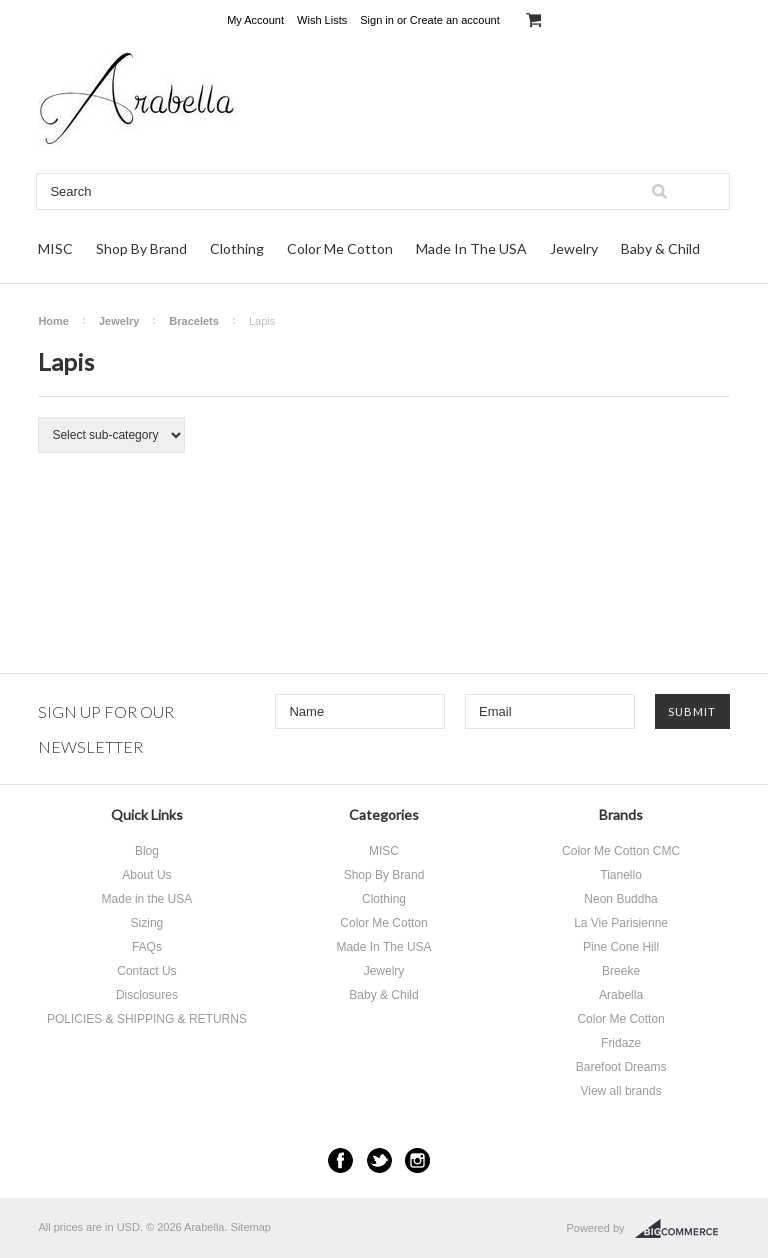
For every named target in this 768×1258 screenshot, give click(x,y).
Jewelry (574, 248)
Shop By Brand (141, 248)
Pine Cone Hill (621, 947)
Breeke (621, 971)
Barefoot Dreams (621, 1067)
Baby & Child (660, 248)
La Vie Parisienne (621, 923)
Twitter (379, 1160)
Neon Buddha (620, 899)
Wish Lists (322, 20)
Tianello (621, 875)
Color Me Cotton (340, 248)
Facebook (340, 1160)
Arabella (621, 995)
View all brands (620, 1091)
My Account (255, 20)
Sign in (377, 20)
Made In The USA (471, 248)
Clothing (237, 248)
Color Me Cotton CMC (621, 851)
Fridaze (621, 1043)
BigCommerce (682, 1229)
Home (53, 321)
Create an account (455, 20)
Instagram (417, 1160)
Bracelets (194, 321)
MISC (55, 248)
